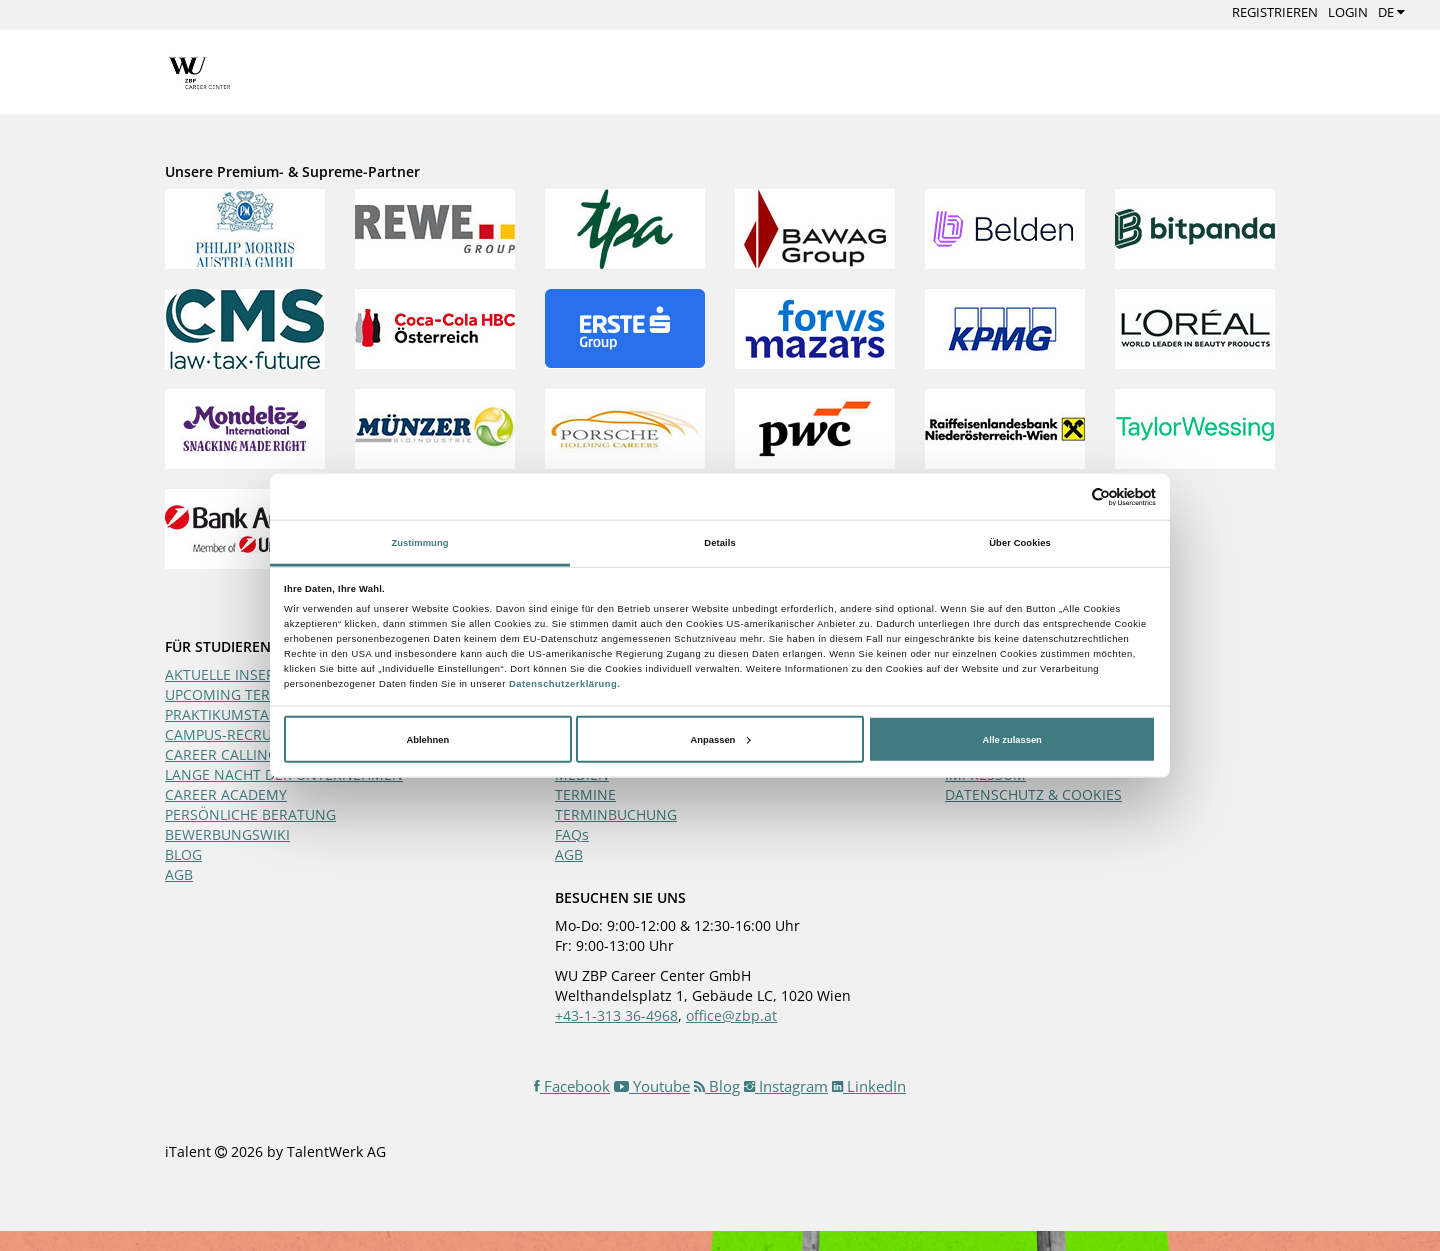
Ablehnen (427, 739)
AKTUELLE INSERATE (232, 674)
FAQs (572, 834)
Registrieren (1275, 12)
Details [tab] (719, 542)
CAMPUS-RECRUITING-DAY (253, 734)
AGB (179, 874)
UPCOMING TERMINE (235, 694)
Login (1348, 12)
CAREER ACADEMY (226, 794)
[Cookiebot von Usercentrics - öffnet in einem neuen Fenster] (1068, 496)
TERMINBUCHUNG (616, 814)
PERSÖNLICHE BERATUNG (250, 814)
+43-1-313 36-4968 (616, 1015)
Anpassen (721, 739)
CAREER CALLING (221, 754)
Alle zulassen (1012, 739)
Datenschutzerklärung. (564, 684)
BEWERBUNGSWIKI (227, 834)
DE (1391, 12)
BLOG (183, 854)
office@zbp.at (731, 1015)
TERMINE (585, 794)
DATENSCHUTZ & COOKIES (1033, 794)
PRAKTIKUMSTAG (222, 714)
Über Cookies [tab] (1020, 542)
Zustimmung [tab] (419, 542)
